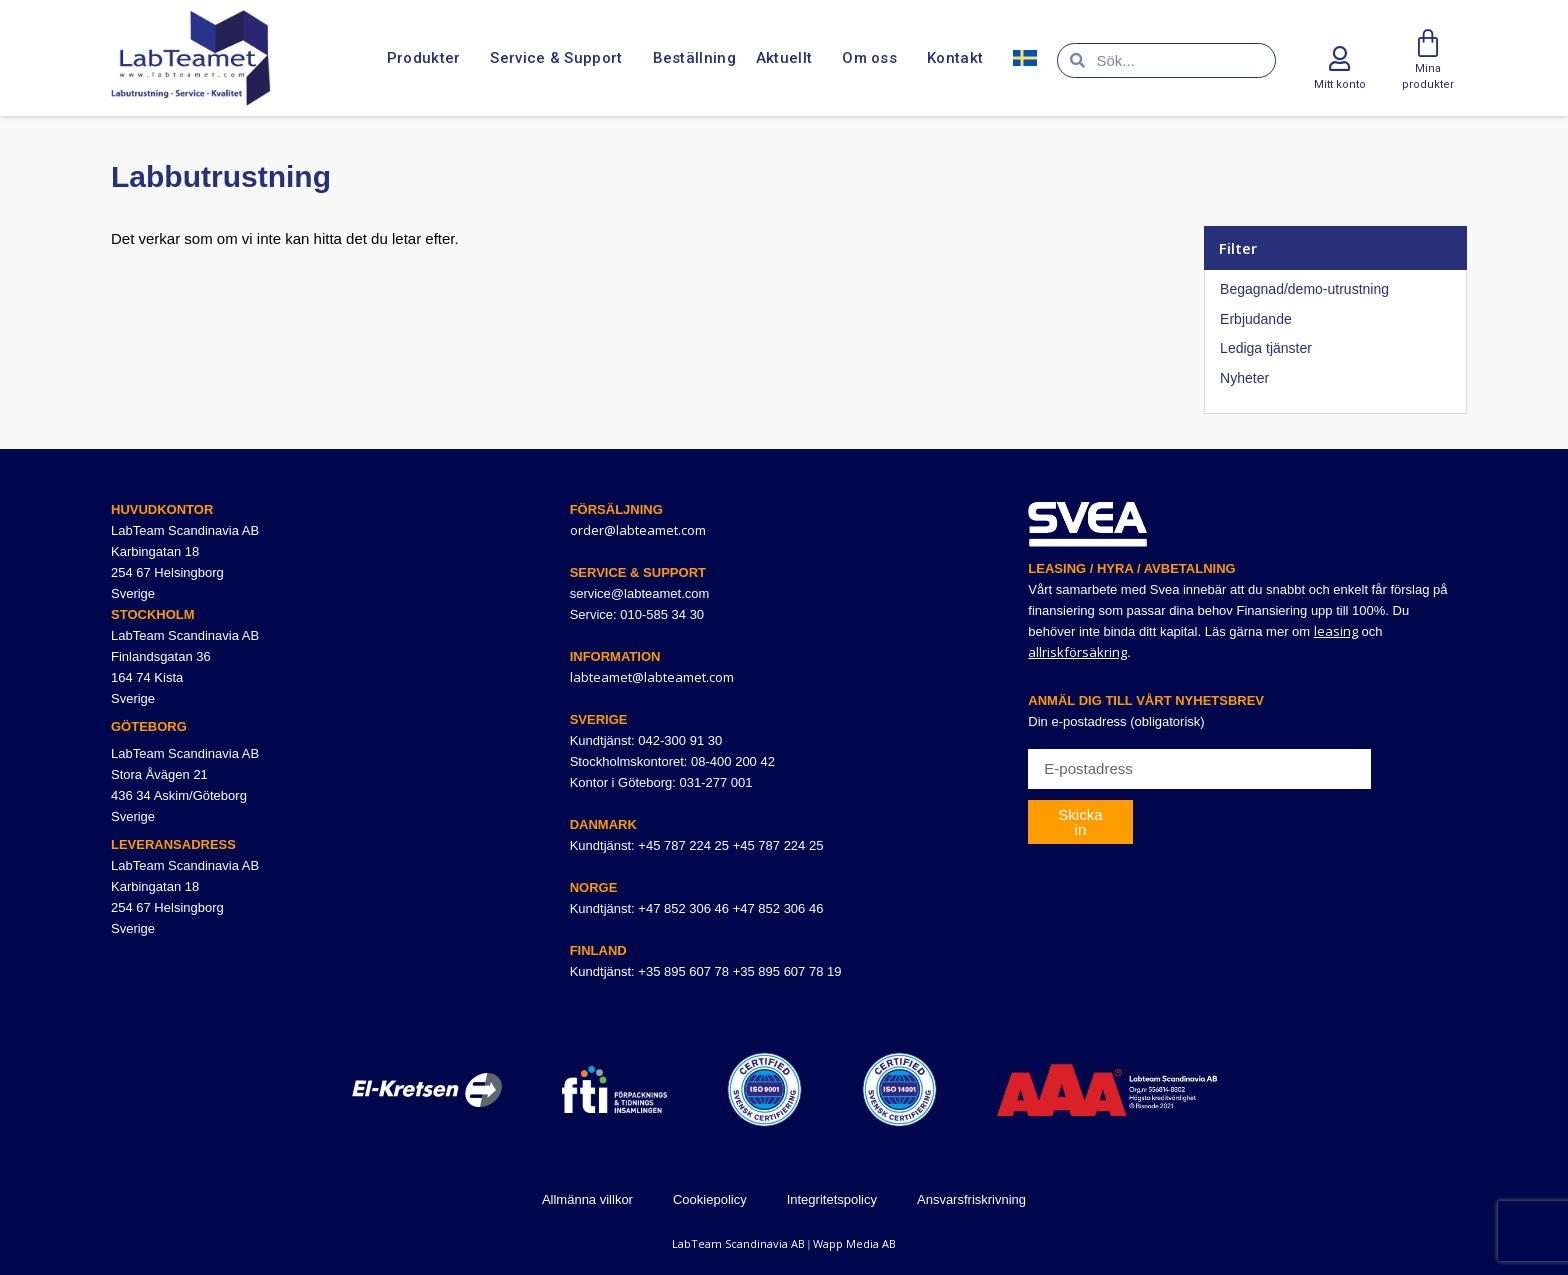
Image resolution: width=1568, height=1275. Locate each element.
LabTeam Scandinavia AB (738, 1243)
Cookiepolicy (710, 1199)
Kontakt (960, 58)
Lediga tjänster (1266, 348)
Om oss (874, 58)
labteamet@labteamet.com (652, 677)
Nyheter (1244, 378)
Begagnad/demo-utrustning (1304, 289)
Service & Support (561, 58)
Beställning (694, 58)
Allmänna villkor (587, 1199)
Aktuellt (789, 58)
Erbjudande (1256, 319)
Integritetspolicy (832, 1199)
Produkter (429, 58)
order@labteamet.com (638, 530)
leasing (1336, 631)
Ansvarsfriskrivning (971, 1199)
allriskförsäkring (1077, 652)
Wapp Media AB (854, 1243)
